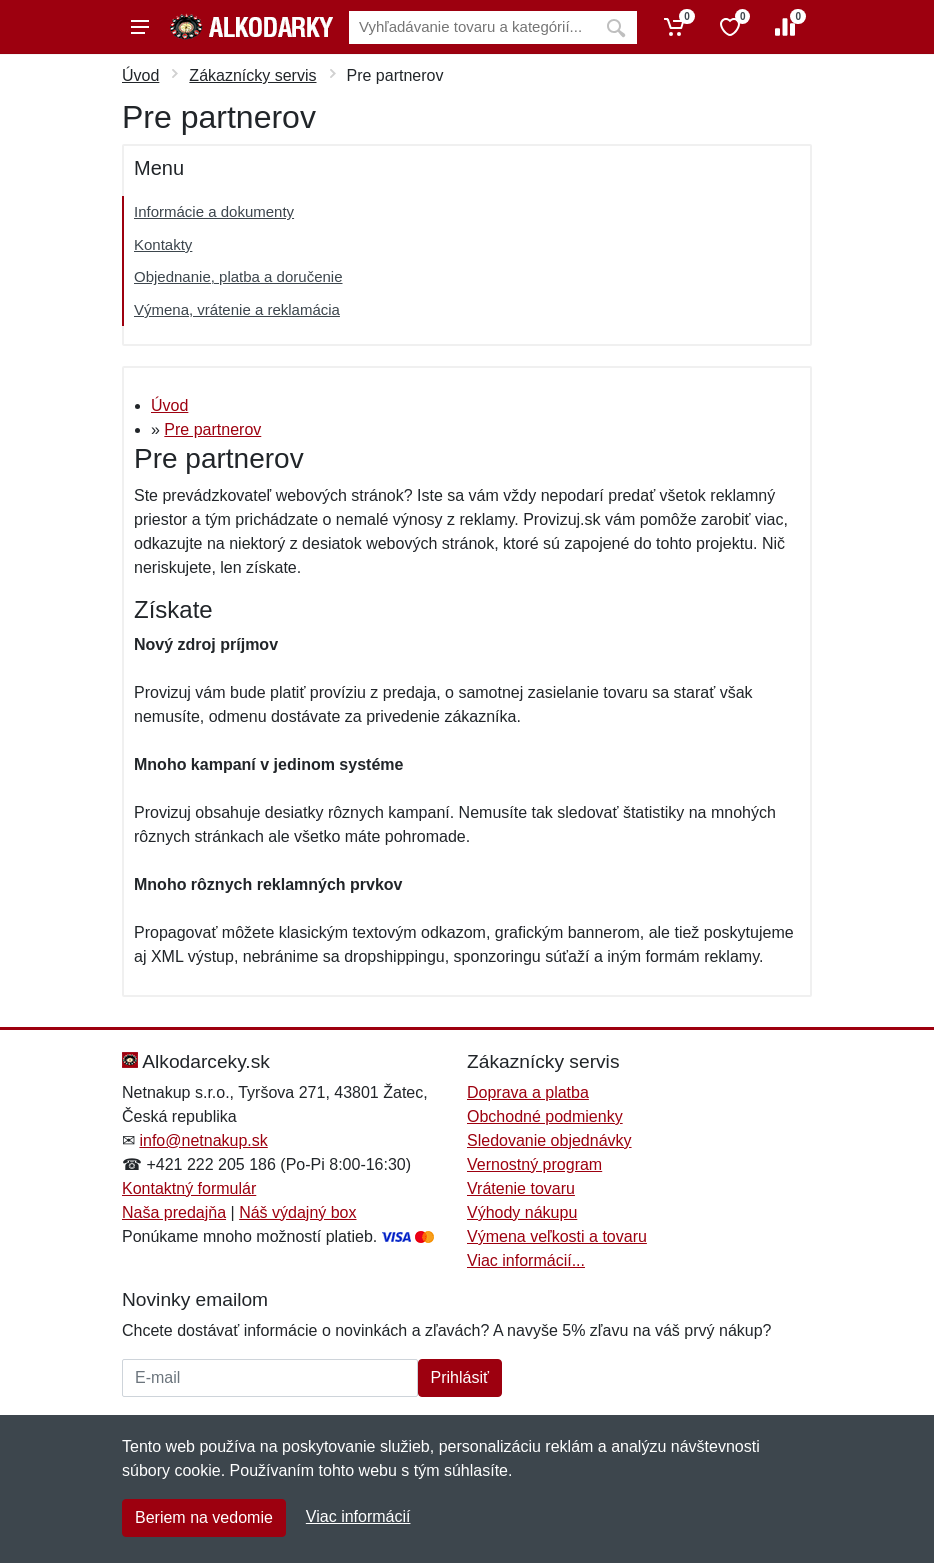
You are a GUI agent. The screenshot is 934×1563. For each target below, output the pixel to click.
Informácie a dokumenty (214, 211)
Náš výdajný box (297, 1212)
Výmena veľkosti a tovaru (557, 1236)
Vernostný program (534, 1164)
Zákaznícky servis (252, 75)
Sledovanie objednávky (549, 1140)
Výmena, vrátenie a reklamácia (237, 309)
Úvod (140, 75)
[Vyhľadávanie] (472, 27)
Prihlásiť (460, 1377)
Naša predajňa (174, 1212)
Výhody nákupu (522, 1212)
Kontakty (163, 244)
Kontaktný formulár (189, 1188)
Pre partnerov (212, 429)
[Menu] (140, 27)
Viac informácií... (526, 1260)
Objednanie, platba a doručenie (238, 276)
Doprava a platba (528, 1092)
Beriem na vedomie (204, 1517)
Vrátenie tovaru (521, 1188)
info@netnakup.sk (203, 1140)
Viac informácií (358, 1516)
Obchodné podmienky (545, 1116)
